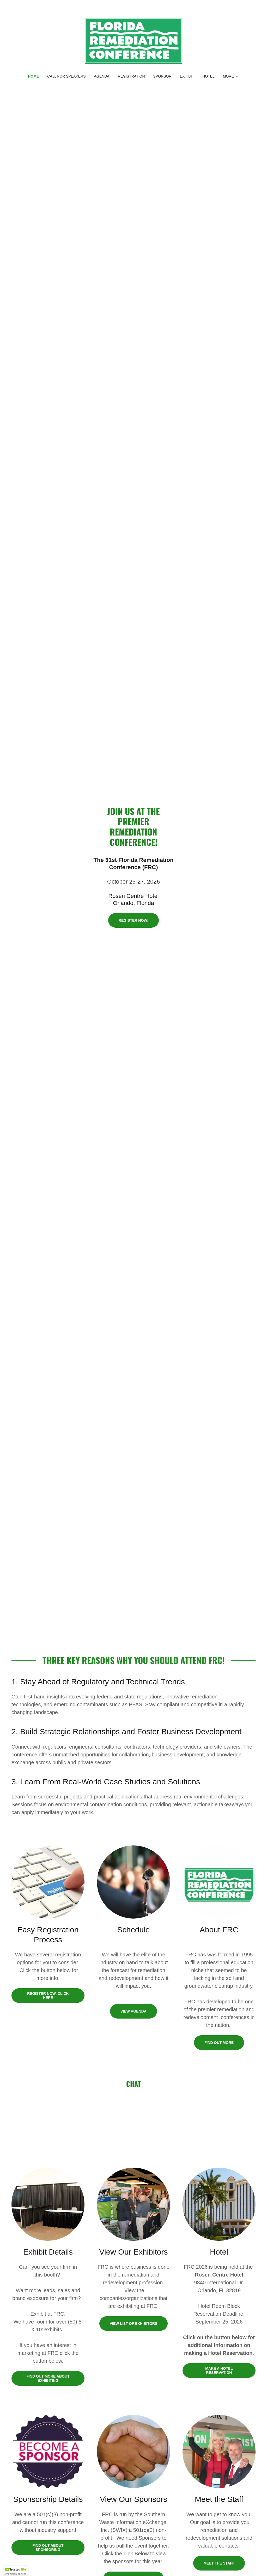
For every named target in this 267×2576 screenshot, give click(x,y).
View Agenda (133, 2011)
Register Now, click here (48, 1995)
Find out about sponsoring (47, 2547)
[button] (231, 76)
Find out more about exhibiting (47, 2378)
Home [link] (33, 76)
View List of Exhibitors (133, 2323)
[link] (133, 40)
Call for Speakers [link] (66, 76)
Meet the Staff (219, 2563)
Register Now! (133, 920)
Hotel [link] (208, 76)
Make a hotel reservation (219, 2370)
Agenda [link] (102, 76)
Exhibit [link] (187, 76)
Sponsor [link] (162, 76)
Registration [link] (131, 76)
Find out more (219, 2042)
